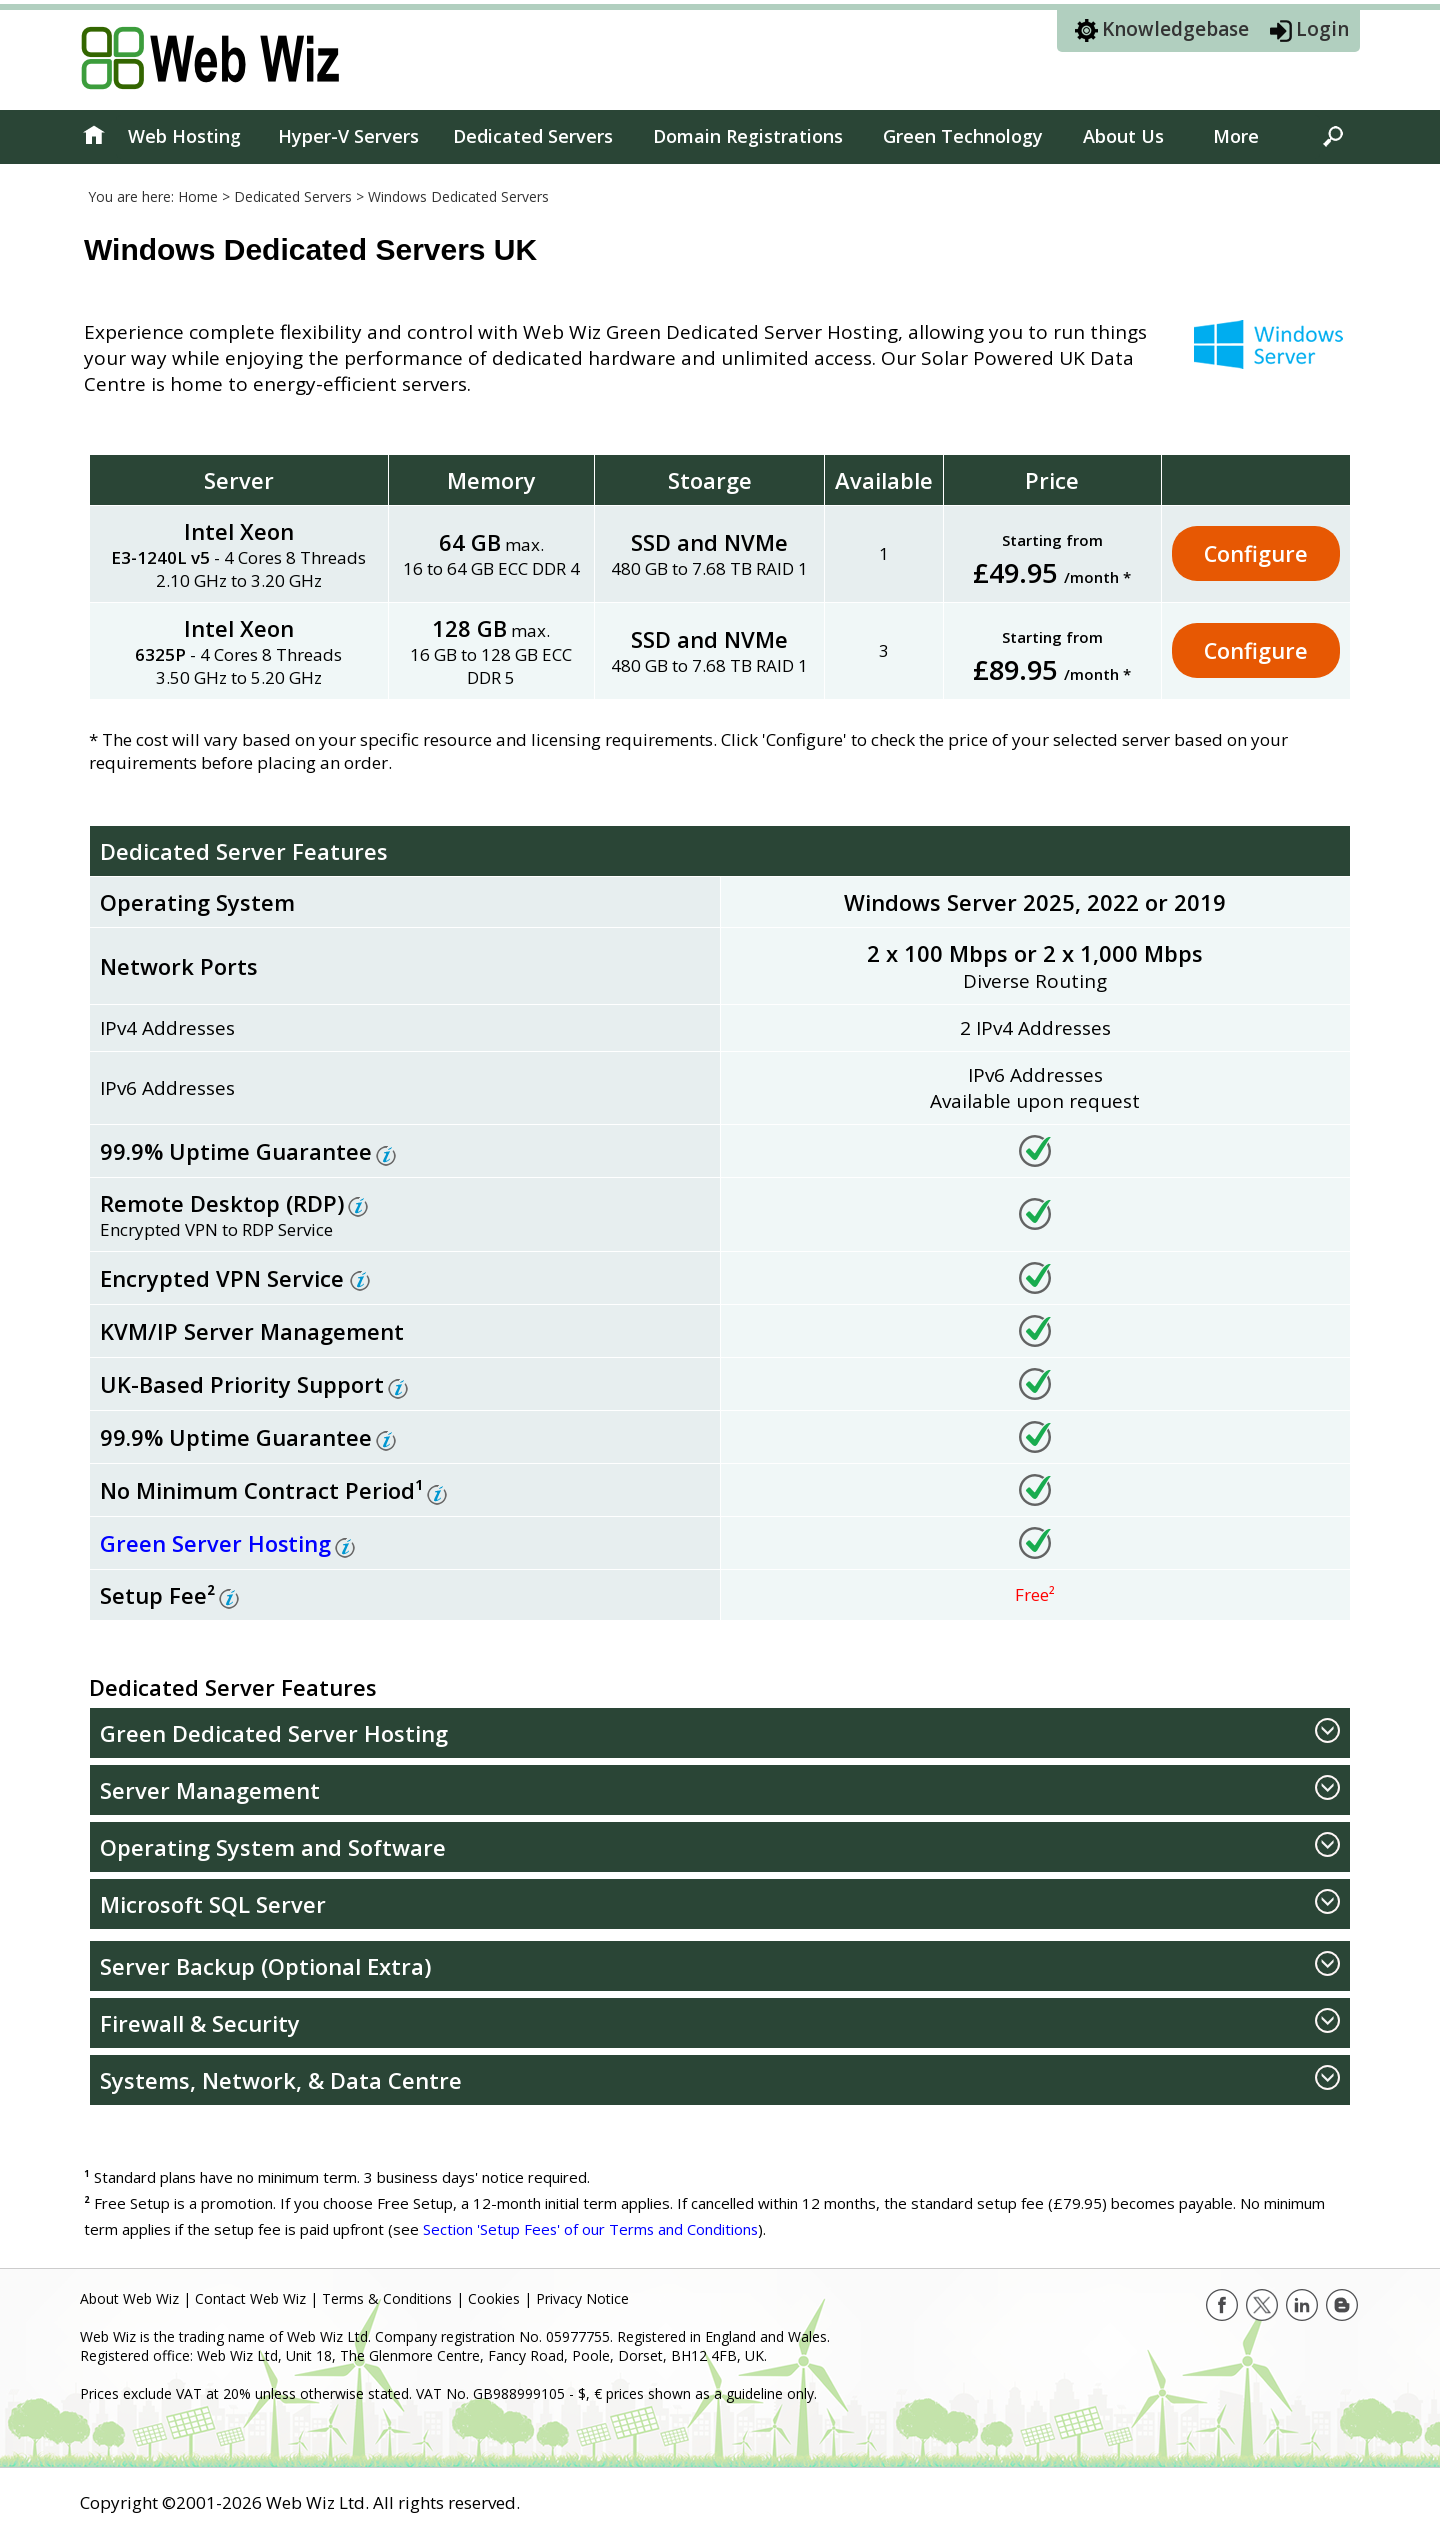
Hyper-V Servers (348, 136)
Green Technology (963, 136)
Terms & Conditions (387, 2298)
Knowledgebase (1175, 29)
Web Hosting (184, 136)
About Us (1123, 136)
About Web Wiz (129, 2298)
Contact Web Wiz (250, 2298)
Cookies (494, 2298)
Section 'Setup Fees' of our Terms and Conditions (592, 2229)
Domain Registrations (748, 136)
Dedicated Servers (533, 136)
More (1236, 136)
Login (1322, 29)
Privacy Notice (582, 2298)
